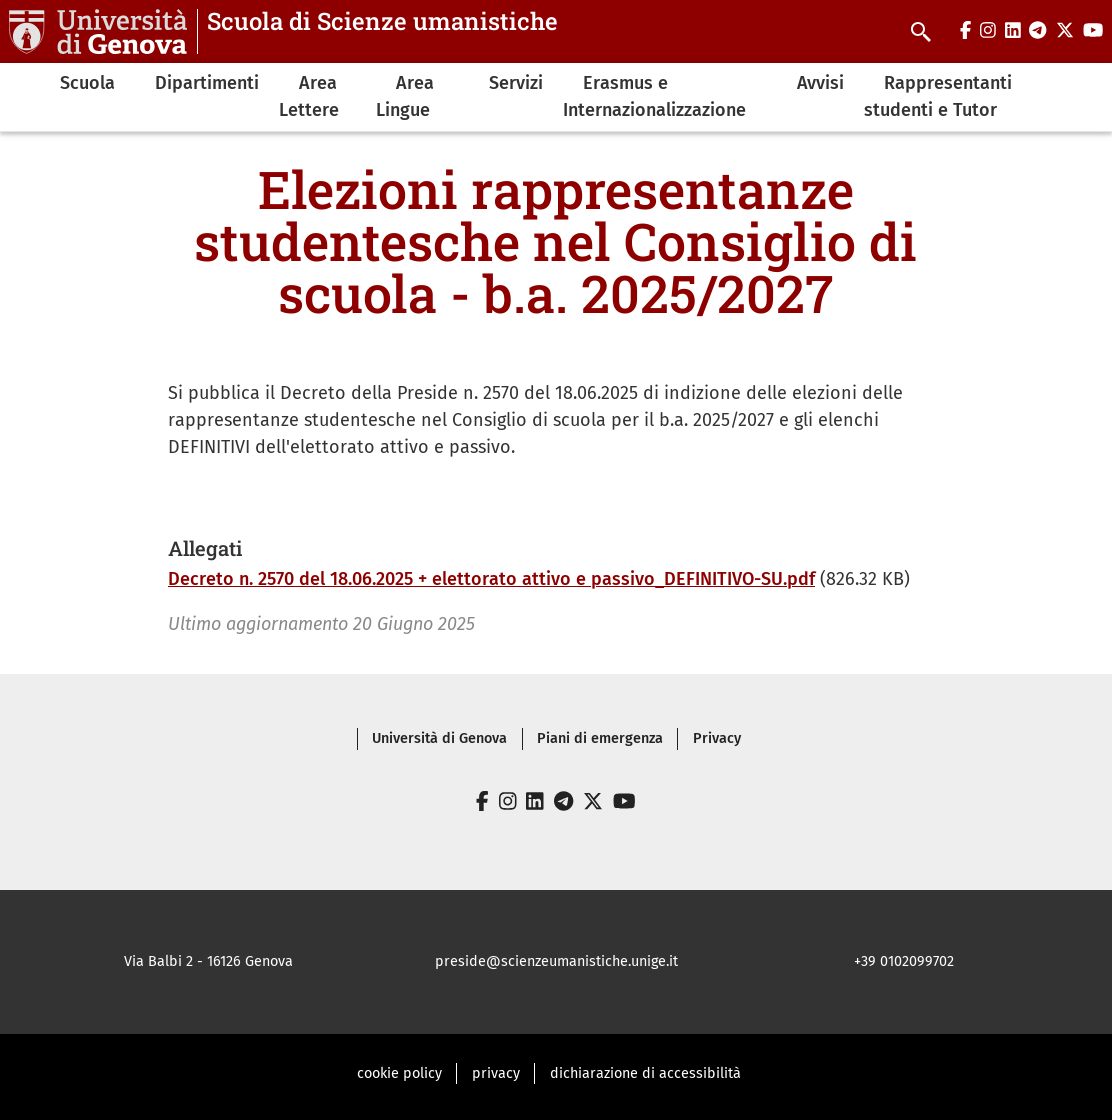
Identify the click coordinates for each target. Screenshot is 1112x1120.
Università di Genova (439, 738)
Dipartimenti (207, 83)
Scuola (87, 83)
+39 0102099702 (904, 961)
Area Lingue (405, 96)
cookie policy (399, 1073)
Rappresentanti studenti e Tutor (938, 96)
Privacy (717, 738)
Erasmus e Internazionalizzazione (654, 96)
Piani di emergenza (600, 738)
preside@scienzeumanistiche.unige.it (556, 961)
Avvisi (820, 83)
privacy (496, 1073)
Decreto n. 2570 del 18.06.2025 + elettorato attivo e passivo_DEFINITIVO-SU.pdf (491, 579)
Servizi (516, 83)
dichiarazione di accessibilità (645, 1073)
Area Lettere (309, 96)
